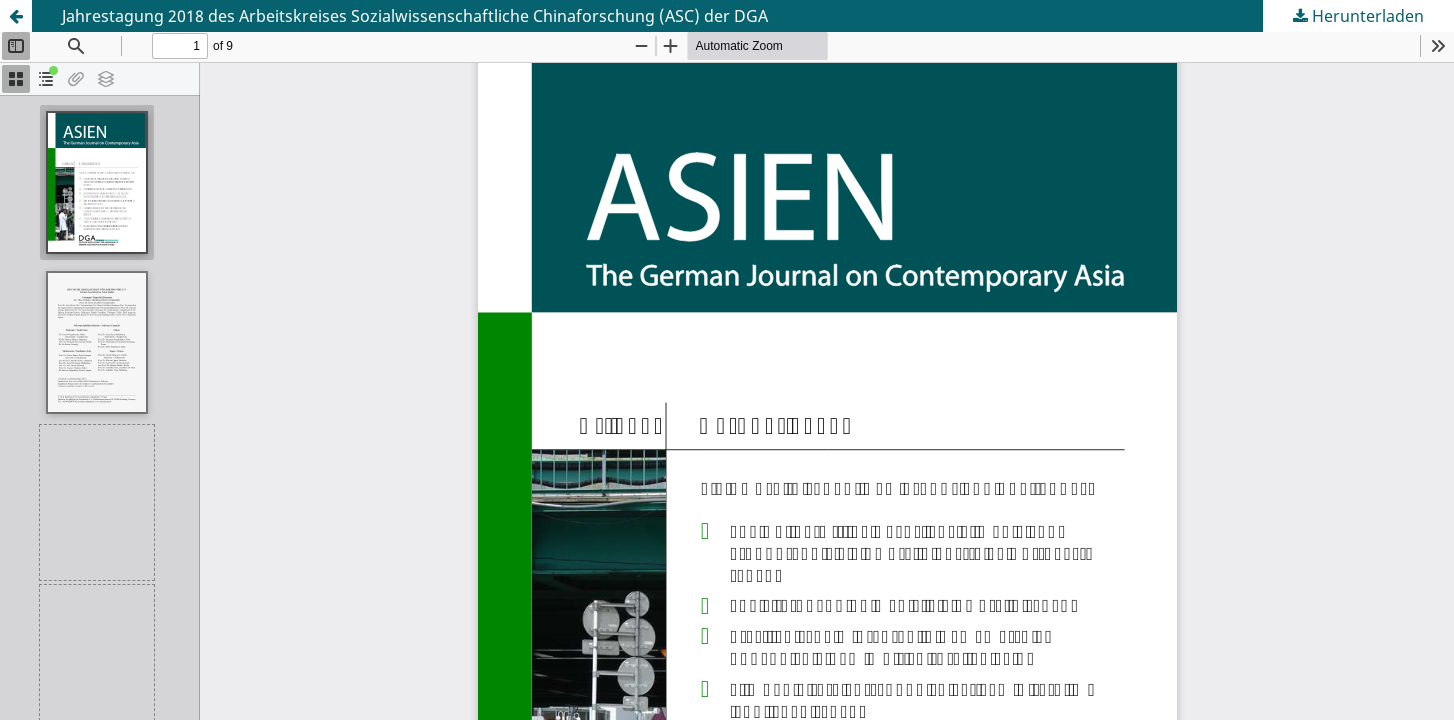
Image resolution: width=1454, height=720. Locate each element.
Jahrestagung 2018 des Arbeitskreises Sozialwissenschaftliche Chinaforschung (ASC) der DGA (415, 16)
